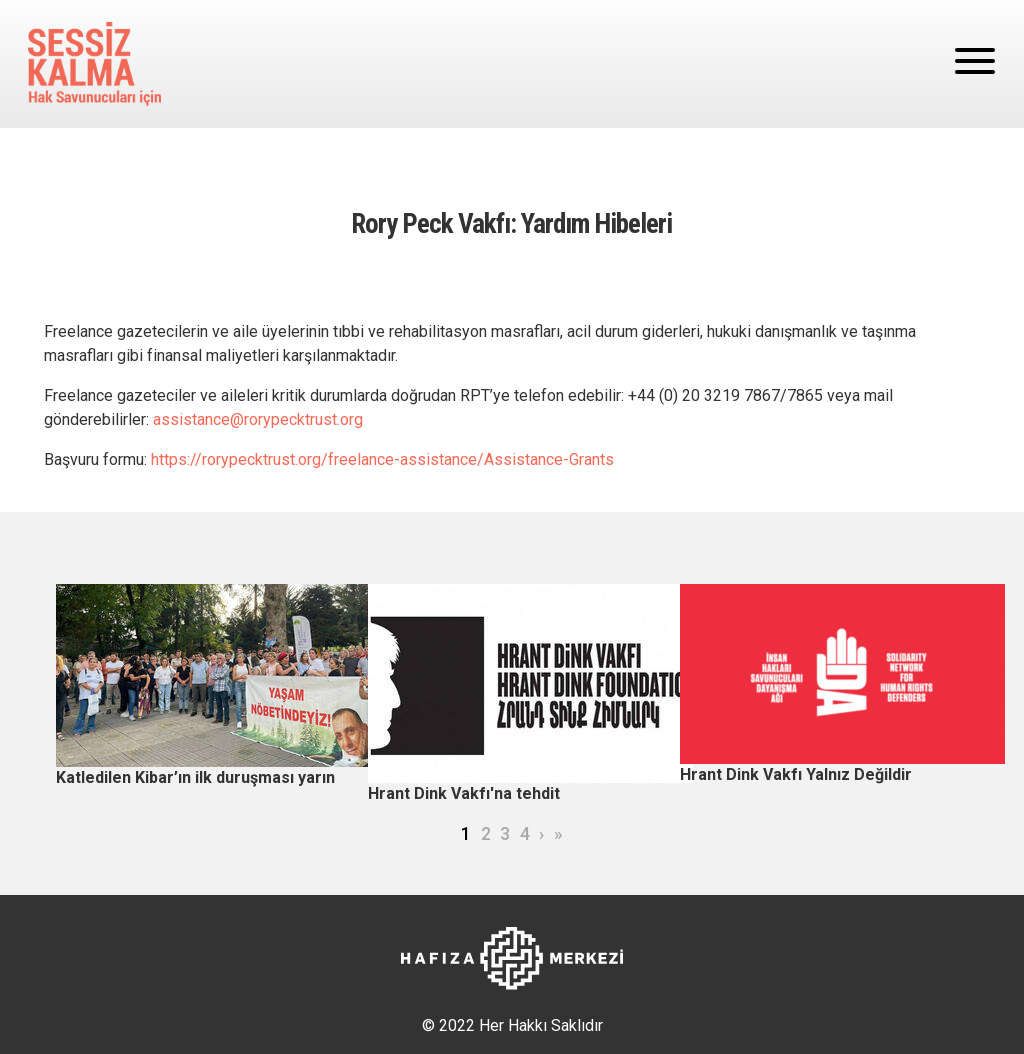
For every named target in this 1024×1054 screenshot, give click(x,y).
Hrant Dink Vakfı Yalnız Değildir (796, 774)
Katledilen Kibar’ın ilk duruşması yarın (195, 777)
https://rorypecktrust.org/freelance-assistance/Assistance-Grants (382, 459)
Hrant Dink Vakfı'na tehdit (464, 793)
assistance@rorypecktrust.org (258, 419)
